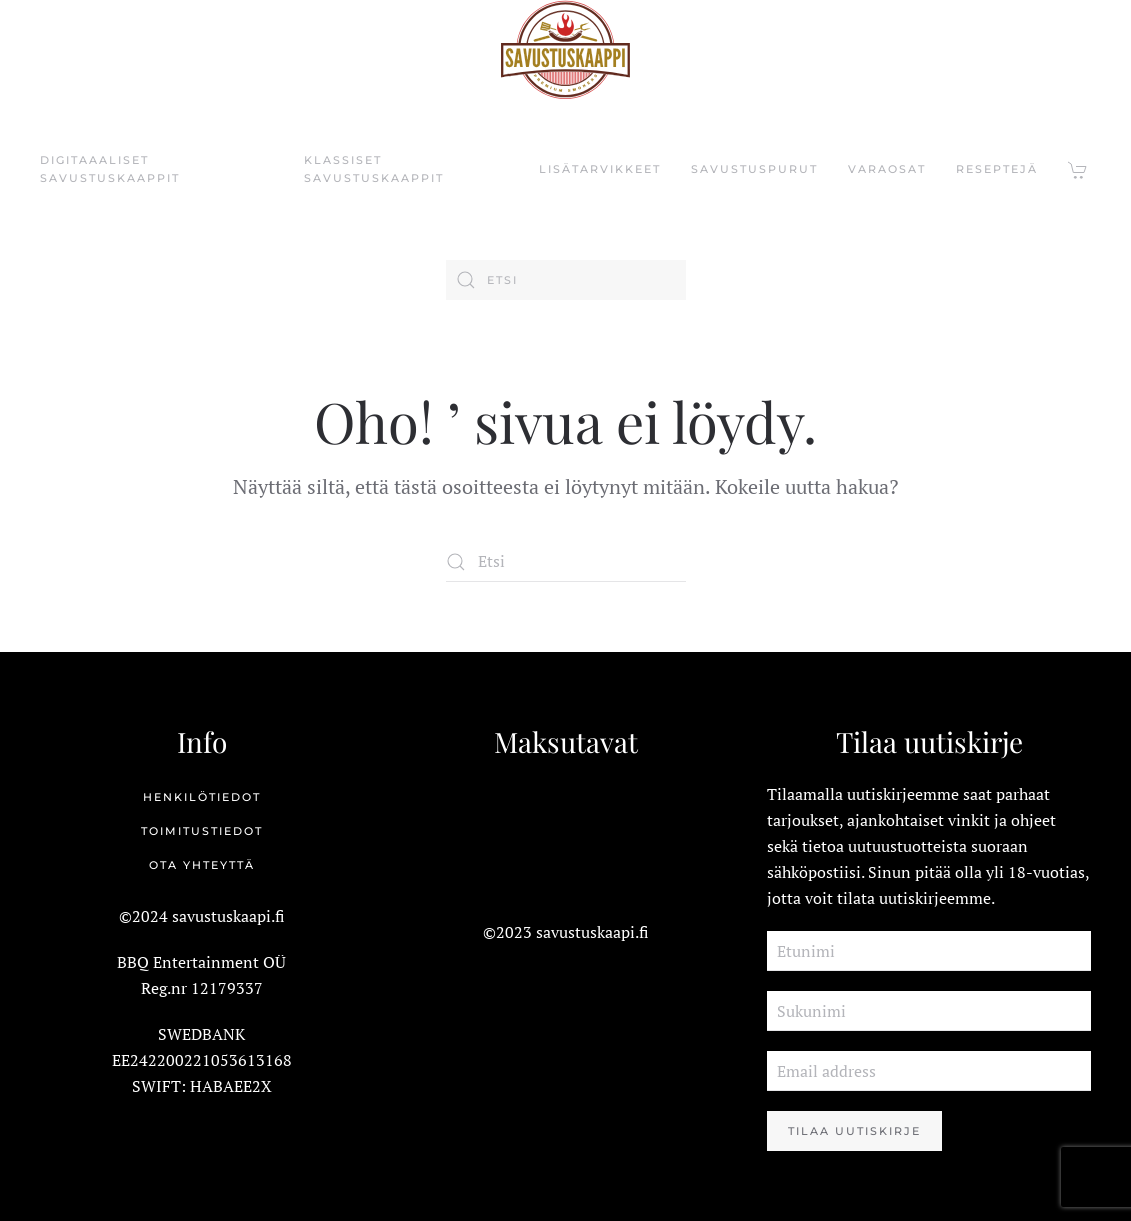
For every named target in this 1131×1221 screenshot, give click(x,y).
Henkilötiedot (202, 797)
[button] (1079, 170)
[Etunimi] (929, 951)
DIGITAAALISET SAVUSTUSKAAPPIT (110, 169)
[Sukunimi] (929, 1011)
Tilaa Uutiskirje (854, 1131)
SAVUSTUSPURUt (754, 169)
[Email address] (929, 1071)
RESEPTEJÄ (997, 169)
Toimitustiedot (202, 831)
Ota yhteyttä (202, 865)
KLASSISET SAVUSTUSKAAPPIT (374, 169)
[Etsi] (566, 280)
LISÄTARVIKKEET (600, 169)
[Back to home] (565, 50)
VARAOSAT (887, 169)
